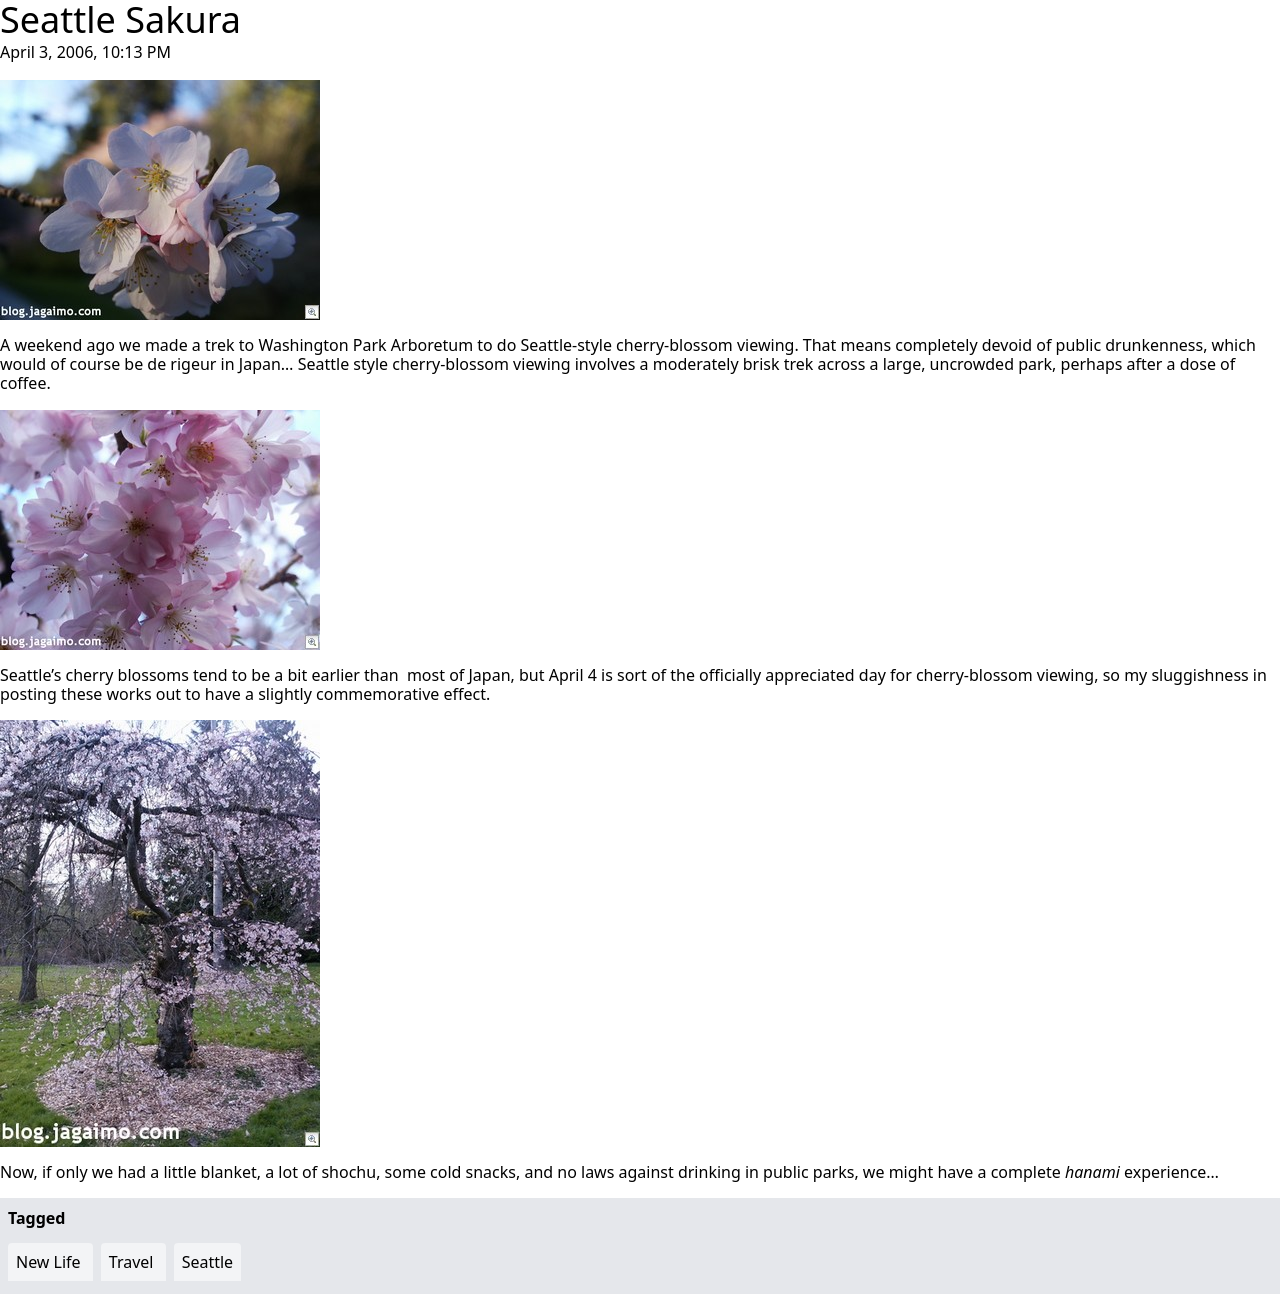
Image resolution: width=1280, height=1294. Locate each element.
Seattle (208, 1262)
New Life (48, 1262)
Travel (131, 1262)
